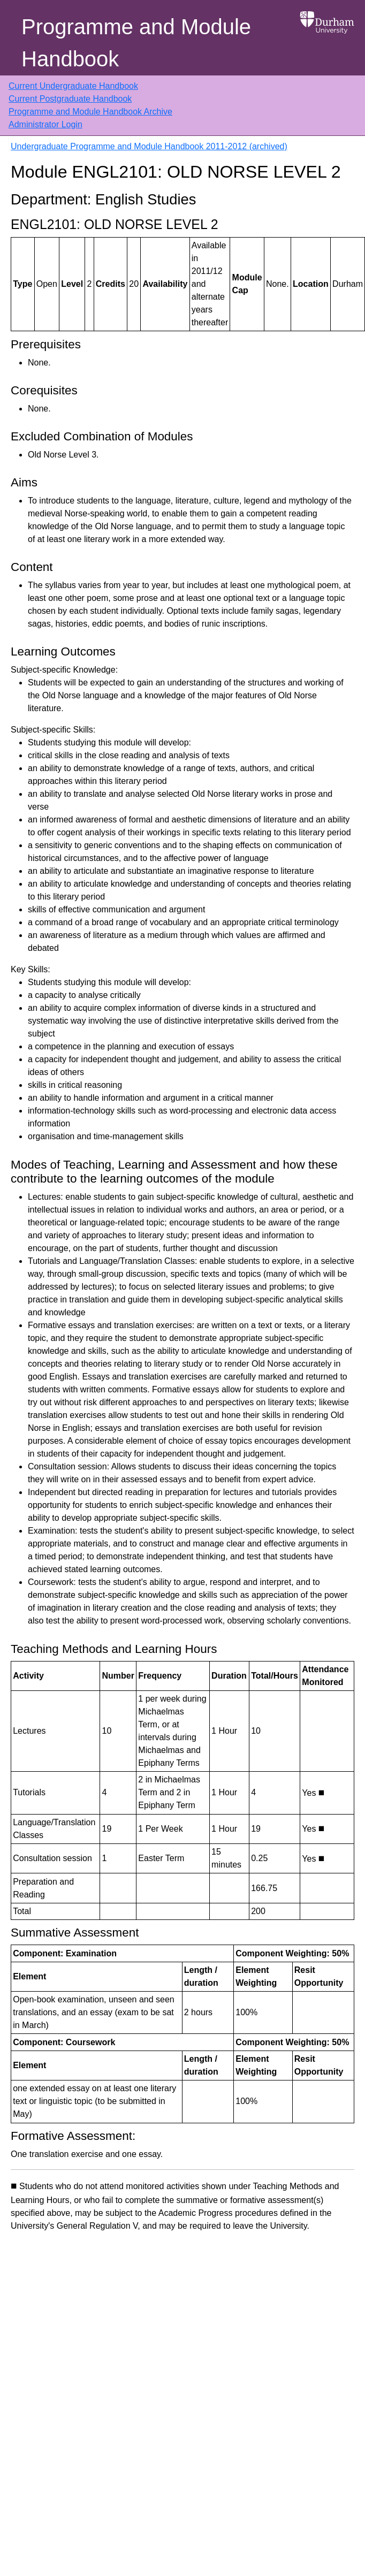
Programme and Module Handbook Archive (90, 111)
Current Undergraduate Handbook (73, 85)
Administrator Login (45, 124)
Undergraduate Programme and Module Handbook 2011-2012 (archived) (149, 146)
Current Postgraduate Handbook (70, 98)
